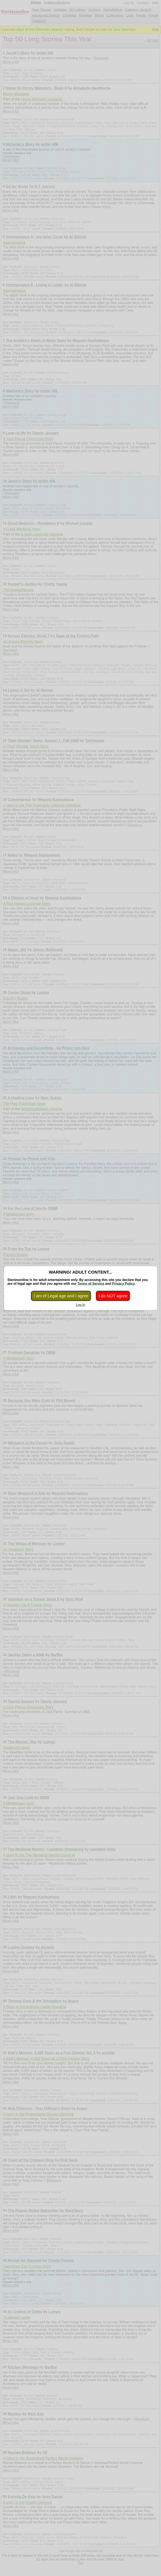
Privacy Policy (123, 1283)
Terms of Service (91, 1283)
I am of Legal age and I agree (61, 1295)
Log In (80, 1304)
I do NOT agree (113, 1295)
